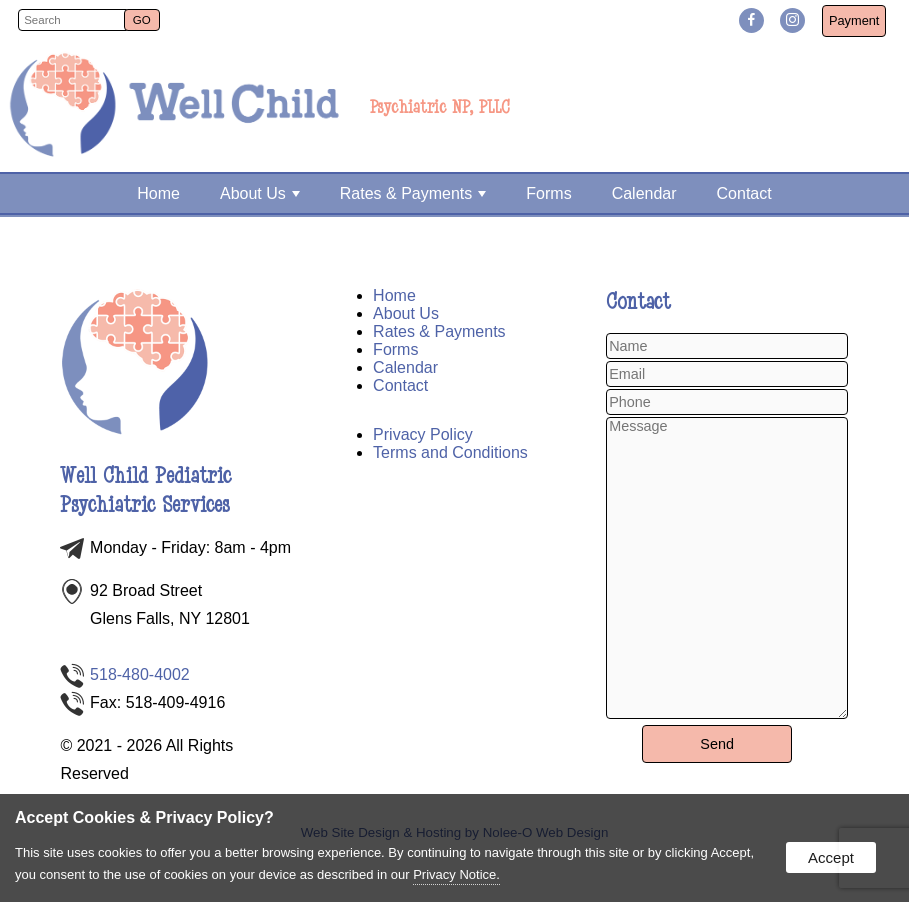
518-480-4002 (140, 674)
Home (158, 193)
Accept (831, 857)
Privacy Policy (423, 434)
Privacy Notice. (456, 874)
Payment (854, 20)
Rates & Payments (413, 193)
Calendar (644, 193)
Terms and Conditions (450, 452)
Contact (744, 193)
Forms (548, 193)
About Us (260, 193)
